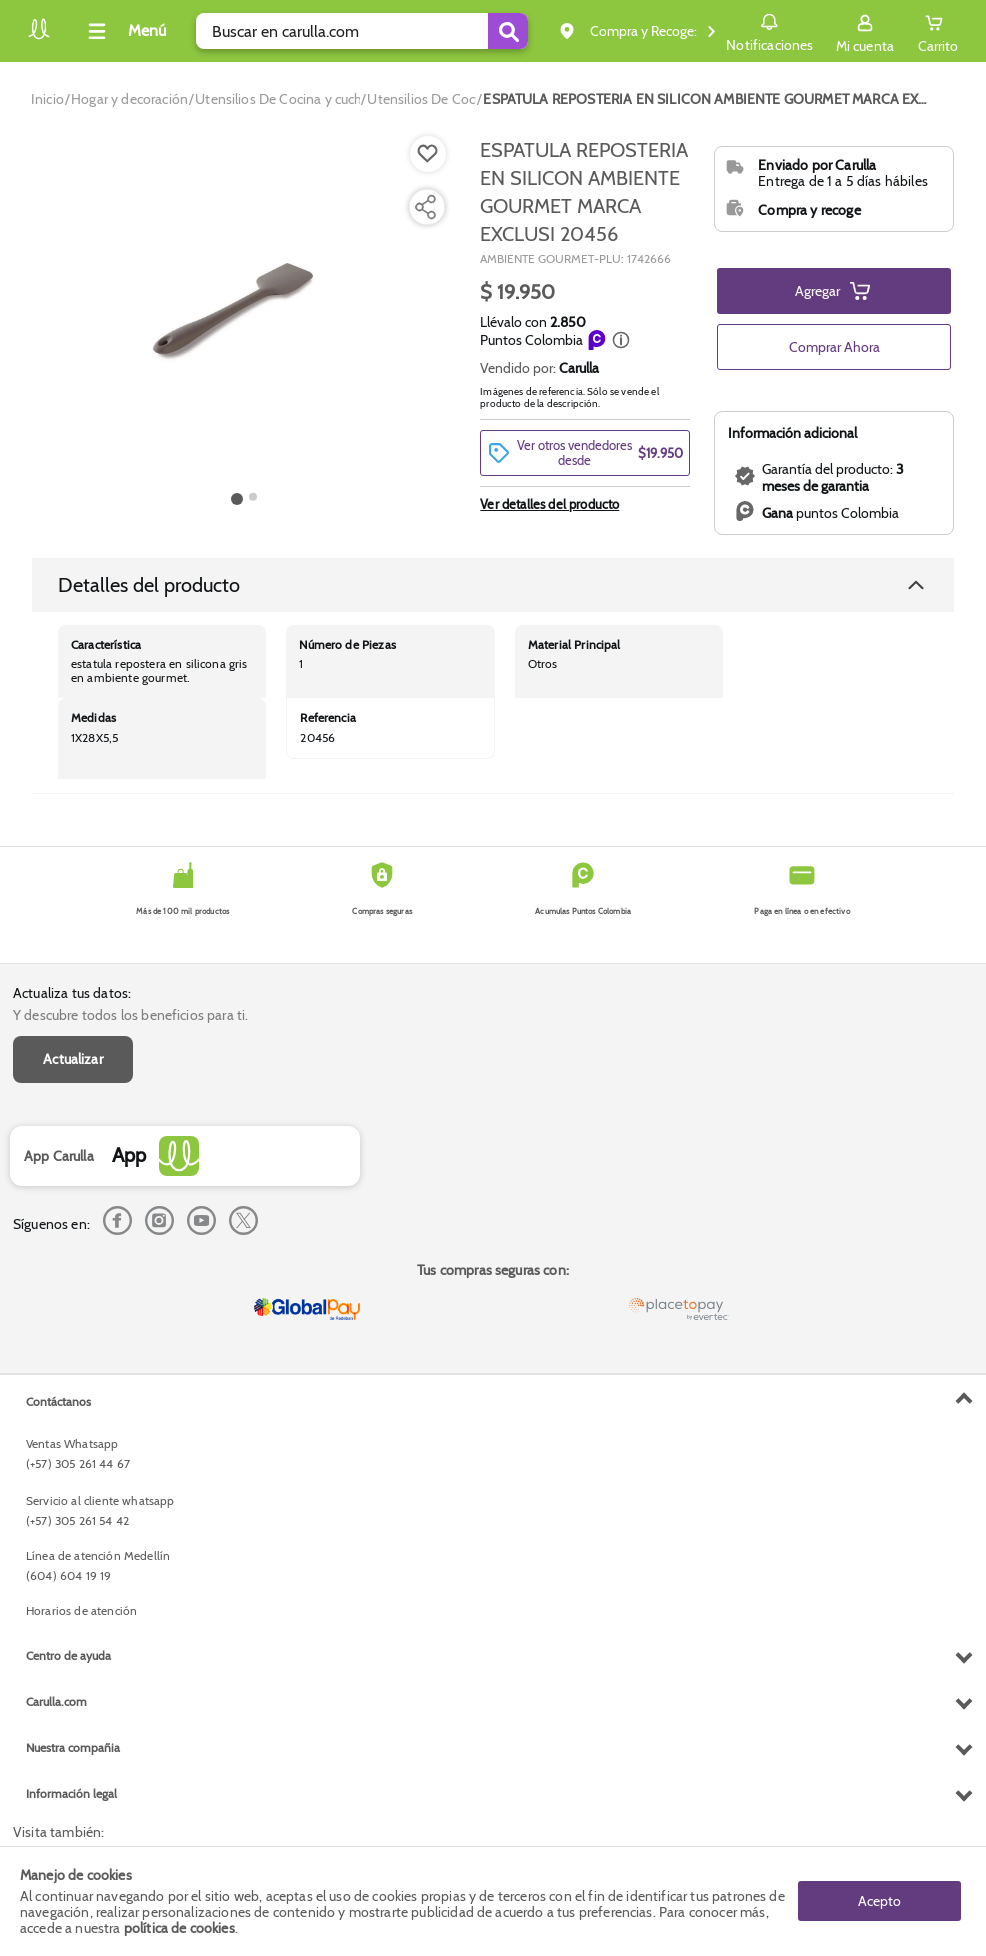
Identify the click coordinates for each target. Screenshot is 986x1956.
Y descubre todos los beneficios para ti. (130, 1015)
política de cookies (179, 1928)
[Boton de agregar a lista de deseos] (428, 154)
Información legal (71, 1793)
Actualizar (73, 1059)
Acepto (879, 1901)
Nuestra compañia (73, 1747)
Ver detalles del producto (549, 504)
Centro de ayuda (68, 1655)
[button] (621, 340)
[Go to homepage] (47, 99)
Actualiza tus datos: (72, 993)
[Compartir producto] (425, 207)
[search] (362, 31)
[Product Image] (244, 311)
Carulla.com (56, 1701)
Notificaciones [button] (769, 30)
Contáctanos (58, 1401)
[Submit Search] (508, 31)
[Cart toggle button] (938, 31)
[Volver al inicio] (39, 36)
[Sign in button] (865, 31)
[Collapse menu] (124, 31)
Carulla (579, 368)
